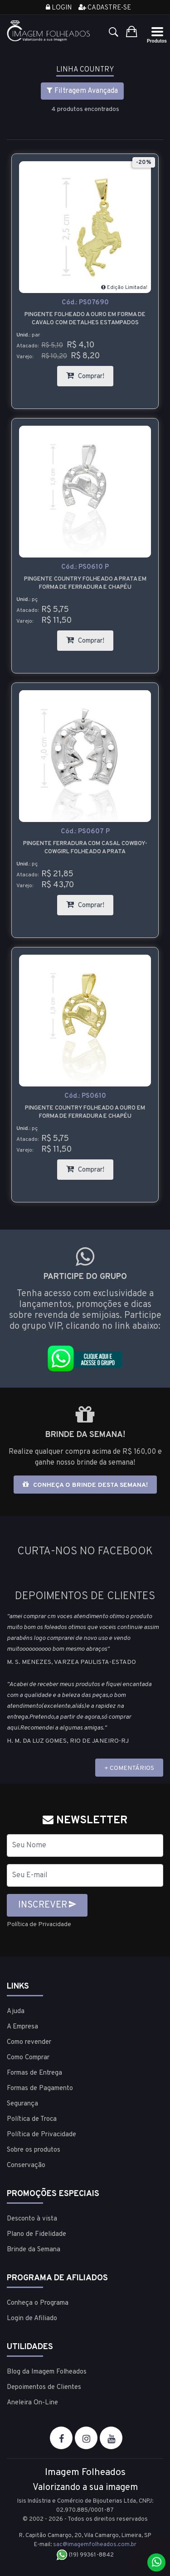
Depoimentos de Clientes (44, 2387)
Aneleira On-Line (32, 2402)
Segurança (22, 2104)
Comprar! (89, 373)
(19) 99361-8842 (85, 2555)
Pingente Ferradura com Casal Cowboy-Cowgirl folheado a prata (85, 847)
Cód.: (85, 302)
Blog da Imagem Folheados (47, 2372)
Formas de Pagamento (40, 2088)
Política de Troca (32, 2119)
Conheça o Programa (37, 2303)
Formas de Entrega (34, 2073)
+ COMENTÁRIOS (129, 1768)
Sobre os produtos (33, 2150)
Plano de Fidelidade (36, 2234)
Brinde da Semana (33, 2249)
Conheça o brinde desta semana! (85, 1484)
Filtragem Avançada (82, 91)
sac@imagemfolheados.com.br (94, 2544)
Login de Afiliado (32, 2318)
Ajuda (15, 2011)
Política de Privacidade (39, 1924)
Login (59, 8)
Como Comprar (28, 2057)
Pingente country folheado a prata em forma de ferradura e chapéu (85, 583)
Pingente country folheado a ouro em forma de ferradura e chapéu (85, 1112)
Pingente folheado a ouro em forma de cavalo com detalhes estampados (85, 319)
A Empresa (22, 2027)
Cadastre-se (104, 8)
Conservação (26, 2165)
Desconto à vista (32, 2219)
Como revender (29, 2042)
